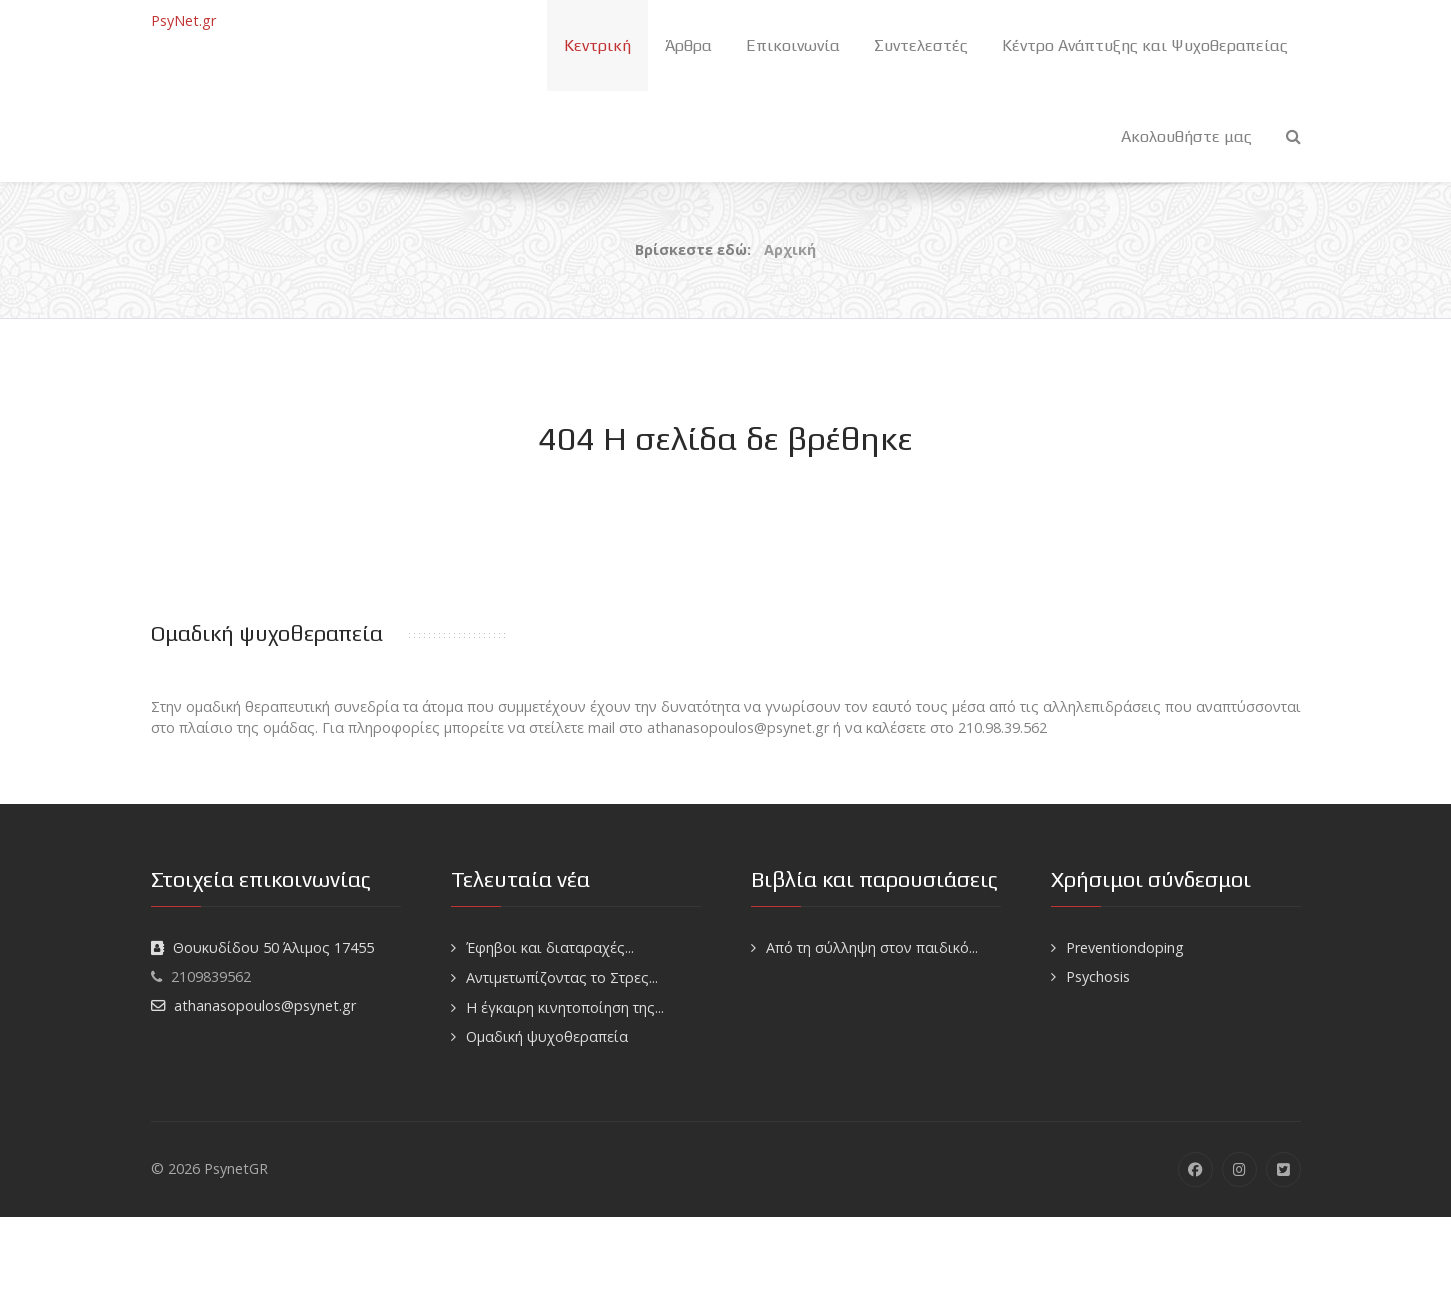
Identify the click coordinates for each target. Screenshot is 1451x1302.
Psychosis (1098, 976)
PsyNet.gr (183, 20)
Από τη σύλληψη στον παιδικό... (872, 947)
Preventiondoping (1125, 947)
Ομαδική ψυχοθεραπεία (547, 1036)
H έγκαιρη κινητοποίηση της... (565, 1007)
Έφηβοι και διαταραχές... (550, 947)
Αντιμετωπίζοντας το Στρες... (562, 977)
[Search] (1293, 136)
